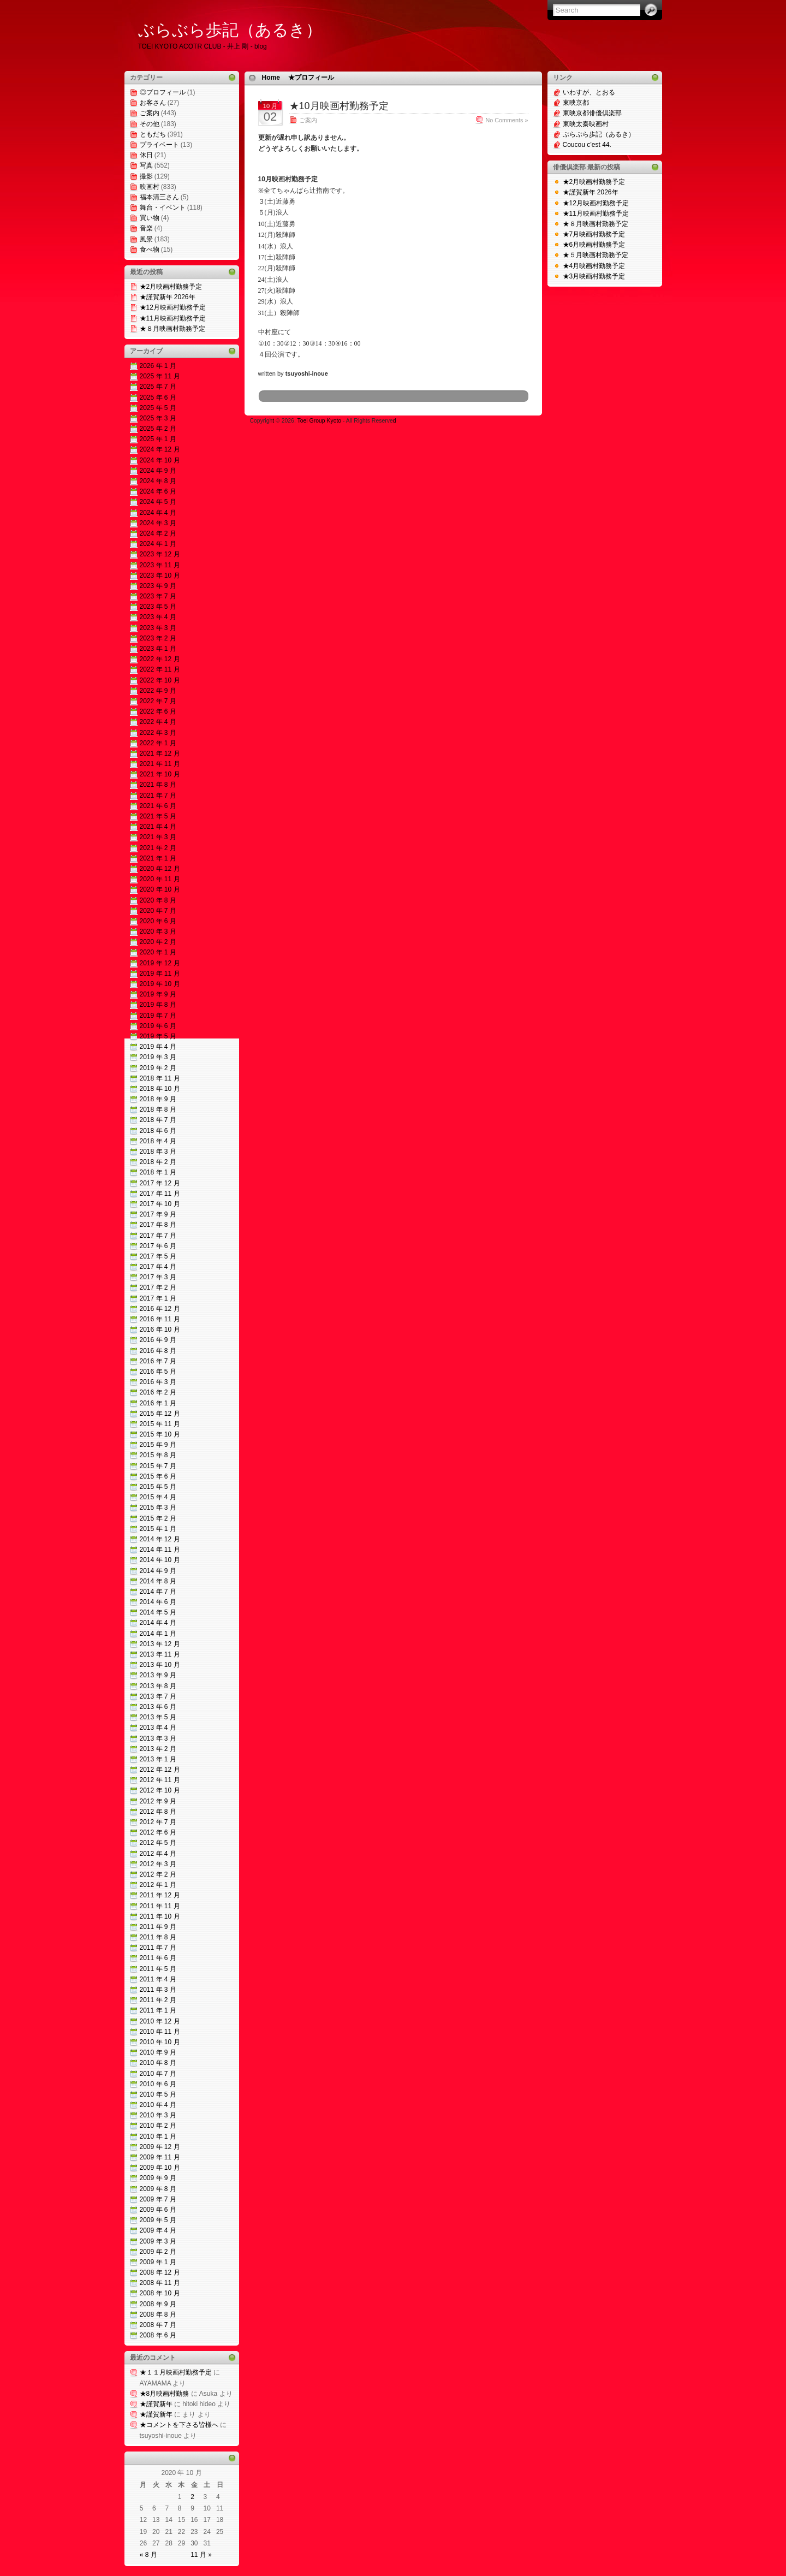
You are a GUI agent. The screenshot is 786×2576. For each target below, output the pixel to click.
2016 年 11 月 (160, 1319)
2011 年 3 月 (158, 1989)
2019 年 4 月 (158, 1046)
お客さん (153, 102)
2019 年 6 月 (158, 1026)
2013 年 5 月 (158, 1717)
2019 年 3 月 (158, 1057)
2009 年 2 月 (158, 2252)
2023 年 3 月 (158, 628)
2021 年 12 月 (160, 753)
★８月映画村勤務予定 (172, 329)
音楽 (146, 228)
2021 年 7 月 (158, 795)
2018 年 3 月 (158, 1151)
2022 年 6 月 (158, 711)
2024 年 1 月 (158, 544)
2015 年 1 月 (158, 1529)
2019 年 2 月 (158, 1068)
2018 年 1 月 (158, 1172)
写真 (146, 165)
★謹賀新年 (156, 2404)
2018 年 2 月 (158, 1162)
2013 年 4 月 (158, 1727)
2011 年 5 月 (158, 1969)
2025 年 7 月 (158, 386)
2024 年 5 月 (158, 502)
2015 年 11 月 (160, 1424)
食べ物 (149, 249)
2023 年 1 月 (158, 648)
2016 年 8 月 (158, 1351)
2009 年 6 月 (158, 2209)
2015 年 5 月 (158, 1487)
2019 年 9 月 (158, 994)
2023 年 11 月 (160, 565)
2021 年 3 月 (158, 837)
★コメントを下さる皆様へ (179, 2425)
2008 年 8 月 (158, 2314)
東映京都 (576, 102)
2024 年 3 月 (158, 523)
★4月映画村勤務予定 (594, 266)
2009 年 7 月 (158, 2199)
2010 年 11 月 (160, 2031)
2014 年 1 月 (158, 1633)
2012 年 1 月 (158, 1885)
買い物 (149, 218)
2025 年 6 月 (158, 397)
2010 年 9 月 (158, 2052)
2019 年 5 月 (158, 1036)
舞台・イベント (163, 207)
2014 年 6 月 (158, 1602)
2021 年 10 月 (160, 774)
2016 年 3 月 (158, 1382)
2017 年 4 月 (158, 1267)
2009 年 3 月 (158, 2241)
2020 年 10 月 (160, 889)
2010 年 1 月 (158, 2136)
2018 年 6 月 (158, 1131)
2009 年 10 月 (160, 2167)
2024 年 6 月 (158, 491)
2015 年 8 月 (158, 1455)
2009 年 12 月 (160, 2147)
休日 (146, 155)
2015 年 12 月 (160, 1413)
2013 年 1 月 (158, 1759)
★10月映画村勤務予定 (339, 105)
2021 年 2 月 (158, 848)
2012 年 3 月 (158, 1864)
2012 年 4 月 (158, 1853)
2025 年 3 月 (158, 418)
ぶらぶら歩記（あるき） (230, 30)
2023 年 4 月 (158, 617)
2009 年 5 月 (158, 2220)
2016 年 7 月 (158, 1361)
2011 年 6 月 (158, 1958)
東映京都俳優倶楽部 (592, 113)
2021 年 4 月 (158, 826)
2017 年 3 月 (158, 1277)
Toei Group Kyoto (320, 421)
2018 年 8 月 (158, 1109)
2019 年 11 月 (160, 973)
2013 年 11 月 (160, 1654)
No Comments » (506, 120)
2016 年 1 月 (158, 1403)
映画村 (149, 187)
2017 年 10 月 (160, 1204)
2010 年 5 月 (158, 2094)
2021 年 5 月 (158, 816)
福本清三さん (159, 197)
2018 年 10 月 (160, 1089)
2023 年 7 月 (158, 596)
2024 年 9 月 (158, 470)
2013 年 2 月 (158, 1749)
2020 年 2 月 (158, 942)
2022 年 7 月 (158, 701)
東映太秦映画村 (586, 124)
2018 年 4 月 (158, 1141)
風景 (146, 239)
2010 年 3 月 (158, 2115)
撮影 (146, 176)
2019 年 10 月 (160, 984)
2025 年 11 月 (160, 376)
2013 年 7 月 (158, 1696)
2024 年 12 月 (160, 449)
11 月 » (201, 2555)
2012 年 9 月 (158, 1801)
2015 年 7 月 (158, 1466)
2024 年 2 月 (158, 533)
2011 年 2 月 (158, 2000)
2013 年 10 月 (160, 1665)
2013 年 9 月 (158, 1675)
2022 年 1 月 (158, 743)
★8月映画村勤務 (164, 2393)
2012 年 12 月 (160, 1769)
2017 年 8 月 (158, 1224)
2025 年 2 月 (158, 428)
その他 (149, 124)
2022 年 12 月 (160, 659)
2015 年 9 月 (158, 1445)
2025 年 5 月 (158, 408)
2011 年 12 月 (160, 1895)
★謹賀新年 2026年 (167, 297)
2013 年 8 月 (158, 1686)
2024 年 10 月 (160, 460)
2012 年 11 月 (160, 1780)
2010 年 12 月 (160, 2021)
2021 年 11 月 (160, 764)
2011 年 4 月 (158, 1979)
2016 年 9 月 (158, 1340)
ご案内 (149, 113)
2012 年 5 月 (158, 1843)
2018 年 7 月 (158, 1120)
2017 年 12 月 (160, 1183)
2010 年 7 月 (158, 2074)
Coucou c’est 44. (587, 145)
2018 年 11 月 (160, 1078)
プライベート (159, 145)
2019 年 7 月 (158, 1015)
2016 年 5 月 (158, 1371)
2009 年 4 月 (158, 2230)
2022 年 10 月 (160, 680)
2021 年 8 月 (158, 784)
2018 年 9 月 (158, 1099)
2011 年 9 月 (158, 1927)
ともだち (153, 134)
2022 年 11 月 (160, 669)
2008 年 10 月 (160, 2293)
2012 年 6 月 (158, 1832)
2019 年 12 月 (160, 963)
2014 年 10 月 (160, 1560)
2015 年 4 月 (158, 1497)
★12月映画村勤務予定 (173, 307)
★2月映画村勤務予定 (171, 286)
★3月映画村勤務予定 (594, 276)
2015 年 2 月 (158, 1518)
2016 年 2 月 (158, 1392)
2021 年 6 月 (158, 806)
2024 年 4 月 (158, 513)
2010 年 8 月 (158, 2063)
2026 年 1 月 (158, 366)
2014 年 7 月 (158, 1591)
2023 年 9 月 (158, 586)
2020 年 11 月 (160, 879)
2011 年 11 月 (160, 1906)
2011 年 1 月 (158, 2010)
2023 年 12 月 (160, 554)
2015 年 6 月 (158, 1476)
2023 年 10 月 (160, 575)
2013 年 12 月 (160, 1644)
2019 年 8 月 (158, 1004)
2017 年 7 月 (158, 1235)
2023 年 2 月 (158, 638)
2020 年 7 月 (158, 911)
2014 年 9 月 (158, 1571)
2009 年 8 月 (158, 2189)
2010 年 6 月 (158, 2084)
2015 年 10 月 (160, 1434)
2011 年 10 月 (160, 1916)
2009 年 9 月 (158, 2178)
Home (271, 77)
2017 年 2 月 (158, 1287)
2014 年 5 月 (158, 1612)
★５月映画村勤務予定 (595, 255)
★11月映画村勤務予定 (173, 318)
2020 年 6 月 (158, 921)
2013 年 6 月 (158, 1707)
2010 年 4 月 (158, 2105)
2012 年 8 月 (158, 1811)
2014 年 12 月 (160, 1539)
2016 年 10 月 (160, 1329)
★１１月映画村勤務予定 (176, 2372)
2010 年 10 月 (160, 2042)
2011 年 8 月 (158, 1937)
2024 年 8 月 (158, 481)
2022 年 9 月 (158, 691)
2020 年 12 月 (160, 868)
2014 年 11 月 (160, 1549)
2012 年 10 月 (160, 1790)
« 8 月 (148, 2555)
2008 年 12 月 (160, 2272)
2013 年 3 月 (158, 1738)
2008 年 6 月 (158, 2335)
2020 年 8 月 (158, 900)
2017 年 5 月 (158, 1256)
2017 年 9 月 (158, 1214)
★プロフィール (311, 77)
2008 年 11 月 (160, 2283)
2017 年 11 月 (160, 1193)
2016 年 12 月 (160, 1309)
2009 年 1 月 (158, 2262)
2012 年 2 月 (158, 1874)
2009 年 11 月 (160, 2157)
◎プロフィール (163, 92)
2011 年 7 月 (158, 1947)
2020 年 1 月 (158, 952)
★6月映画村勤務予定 (594, 244)
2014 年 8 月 (158, 1581)
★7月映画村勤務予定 (594, 234)
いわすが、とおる (589, 92)
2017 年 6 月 (158, 1246)
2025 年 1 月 (158, 439)
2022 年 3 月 (158, 733)
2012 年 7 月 (158, 1822)
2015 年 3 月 (158, 1507)
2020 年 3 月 (158, 931)
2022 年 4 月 (158, 722)
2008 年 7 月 (158, 2325)
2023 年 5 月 (158, 606)
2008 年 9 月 (158, 2304)
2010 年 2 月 (158, 2125)
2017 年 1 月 (158, 1298)
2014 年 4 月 (158, 1623)
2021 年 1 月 (158, 858)
